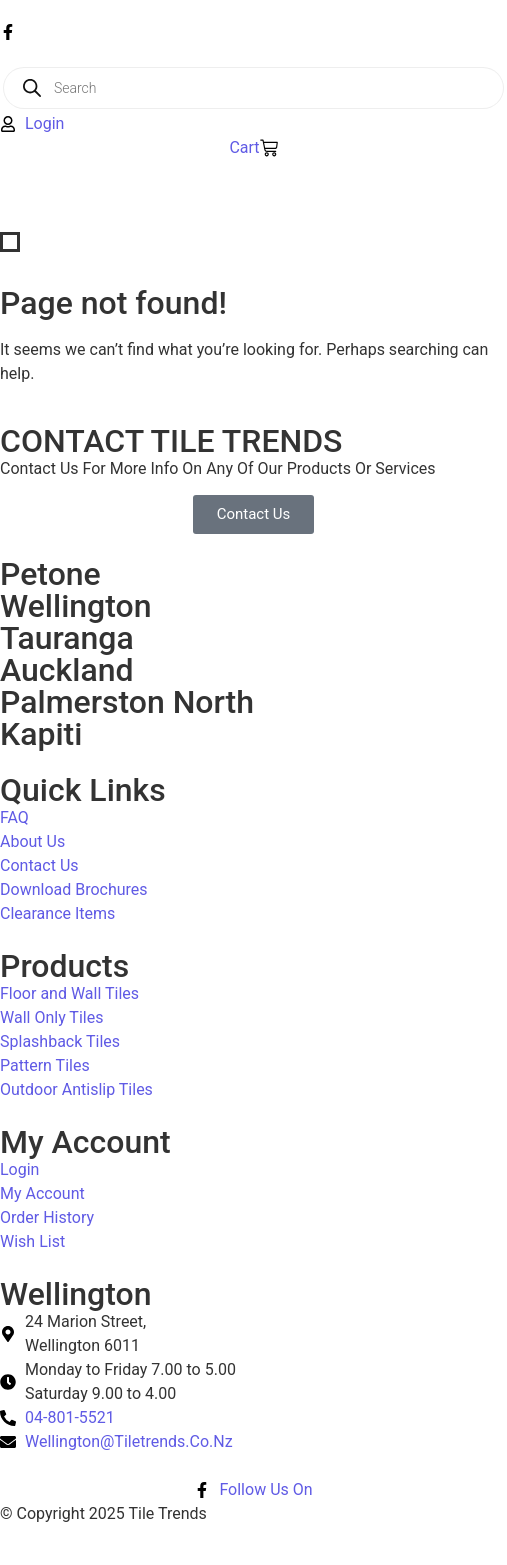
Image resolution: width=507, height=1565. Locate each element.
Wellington (76, 606)
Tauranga (67, 638)
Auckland (66, 670)
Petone (50, 574)
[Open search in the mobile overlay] (253, 88)
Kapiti (41, 734)
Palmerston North (127, 702)
